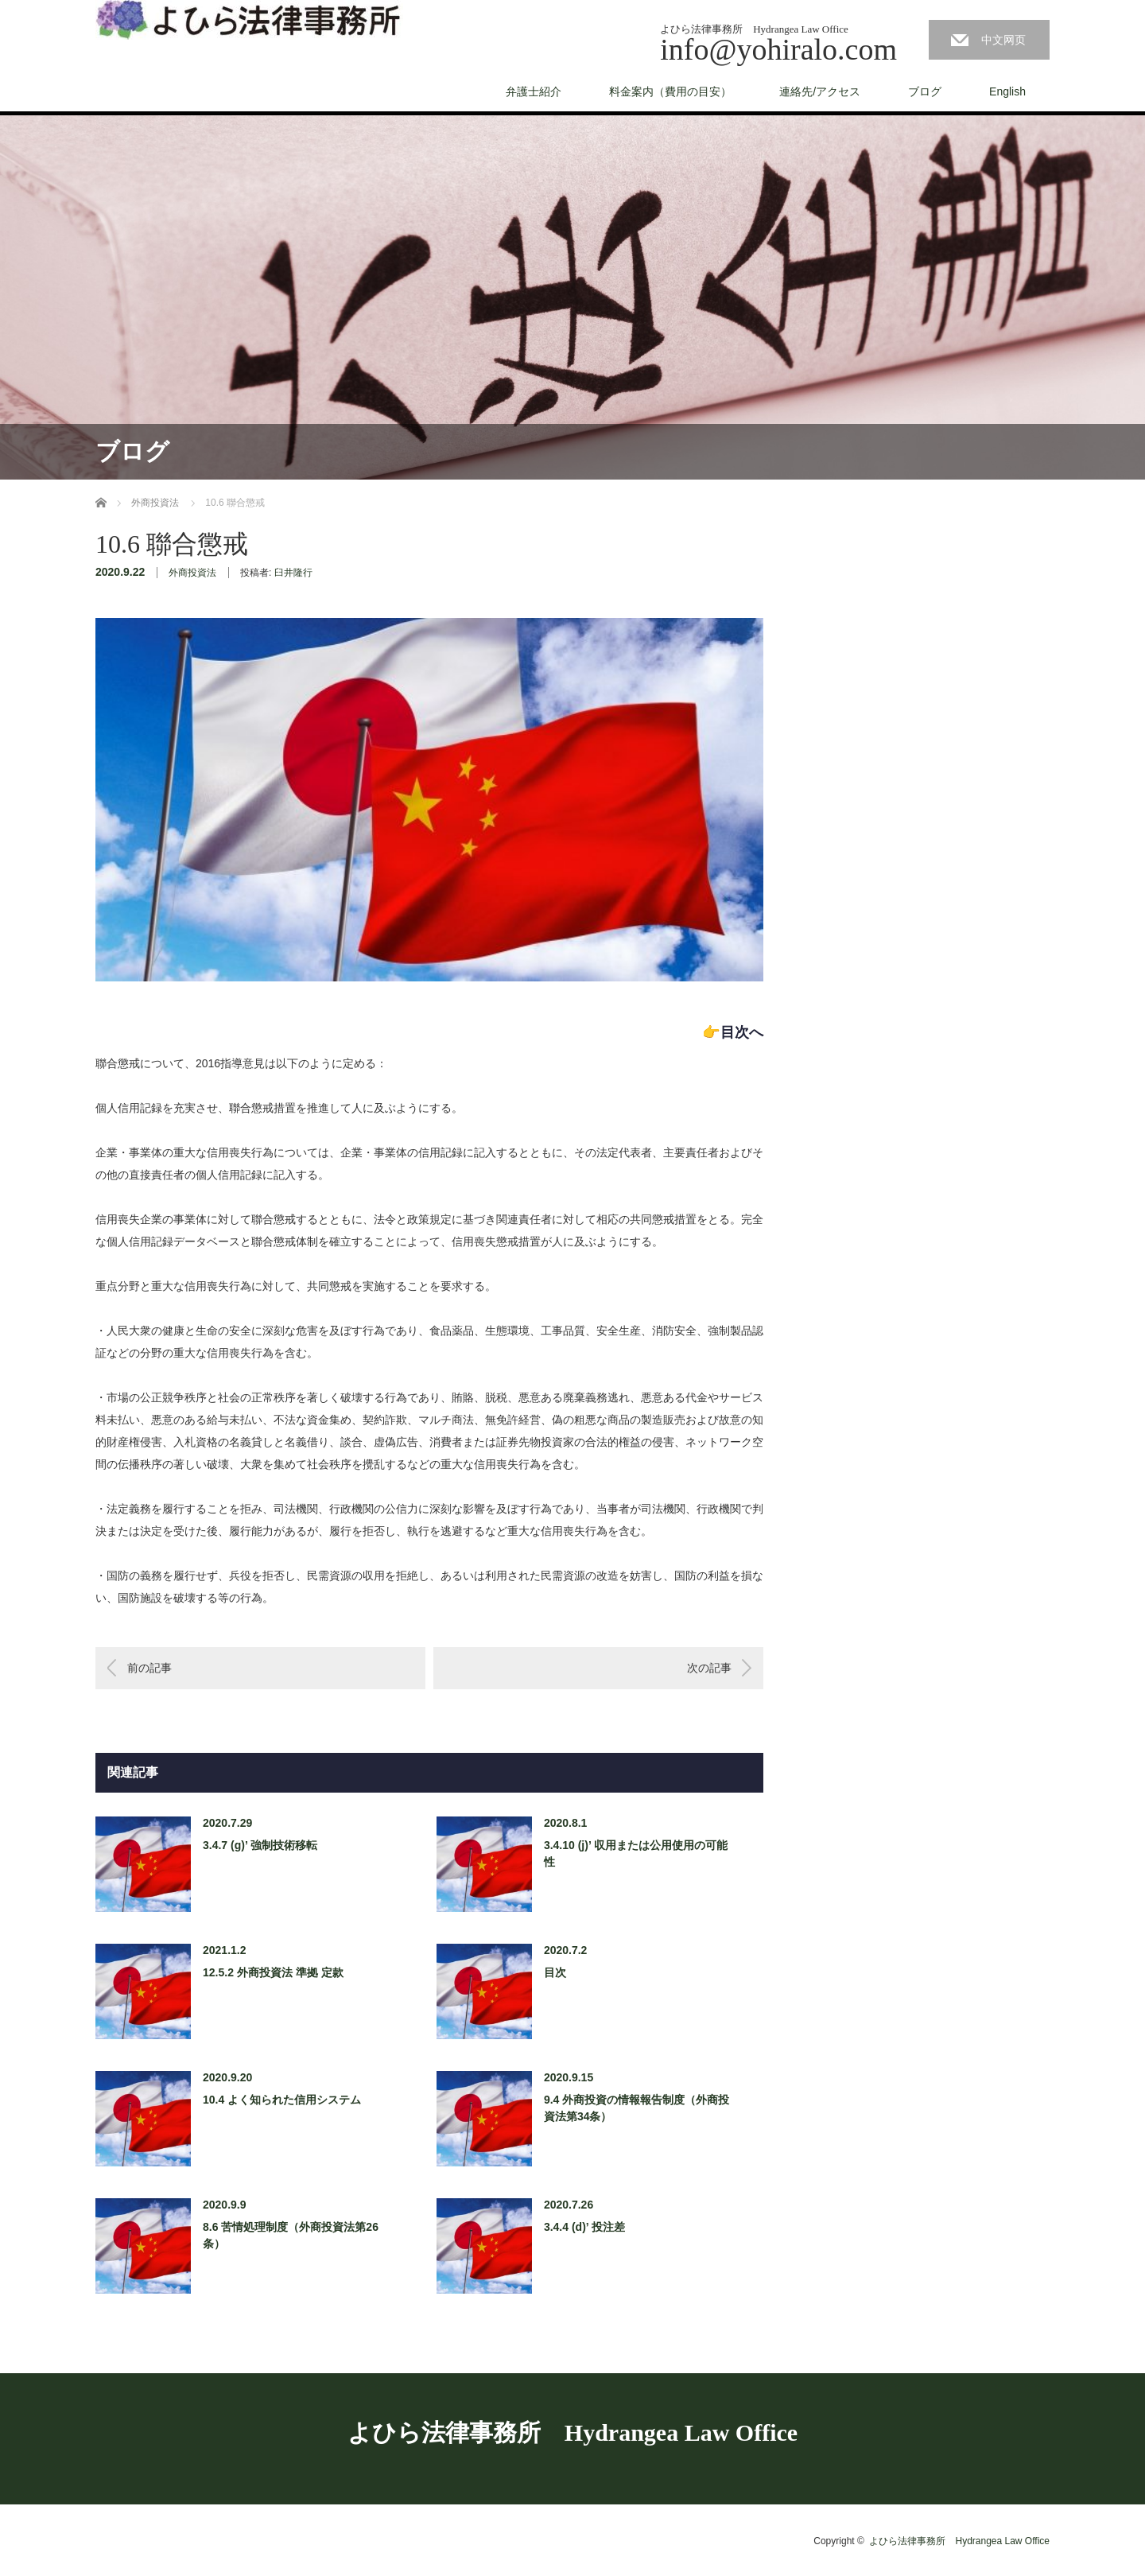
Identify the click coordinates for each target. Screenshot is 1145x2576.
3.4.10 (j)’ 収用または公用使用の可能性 (636, 1853)
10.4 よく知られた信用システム (282, 2099)
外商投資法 (192, 572)
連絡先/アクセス (819, 91)
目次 (555, 1972)
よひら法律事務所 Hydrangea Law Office (572, 2432)
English (1007, 91)
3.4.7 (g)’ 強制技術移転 (260, 1845)
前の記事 (149, 1667)
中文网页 (1003, 39)
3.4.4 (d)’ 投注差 (584, 2226)
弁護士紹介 (533, 91)
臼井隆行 (293, 572)
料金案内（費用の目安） (670, 91)
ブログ (924, 91)
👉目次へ (732, 1032)
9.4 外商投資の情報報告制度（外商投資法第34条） (636, 2108)
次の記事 (709, 1667)
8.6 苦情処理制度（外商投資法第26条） (290, 2235)
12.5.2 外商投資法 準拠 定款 (273, 1972)
